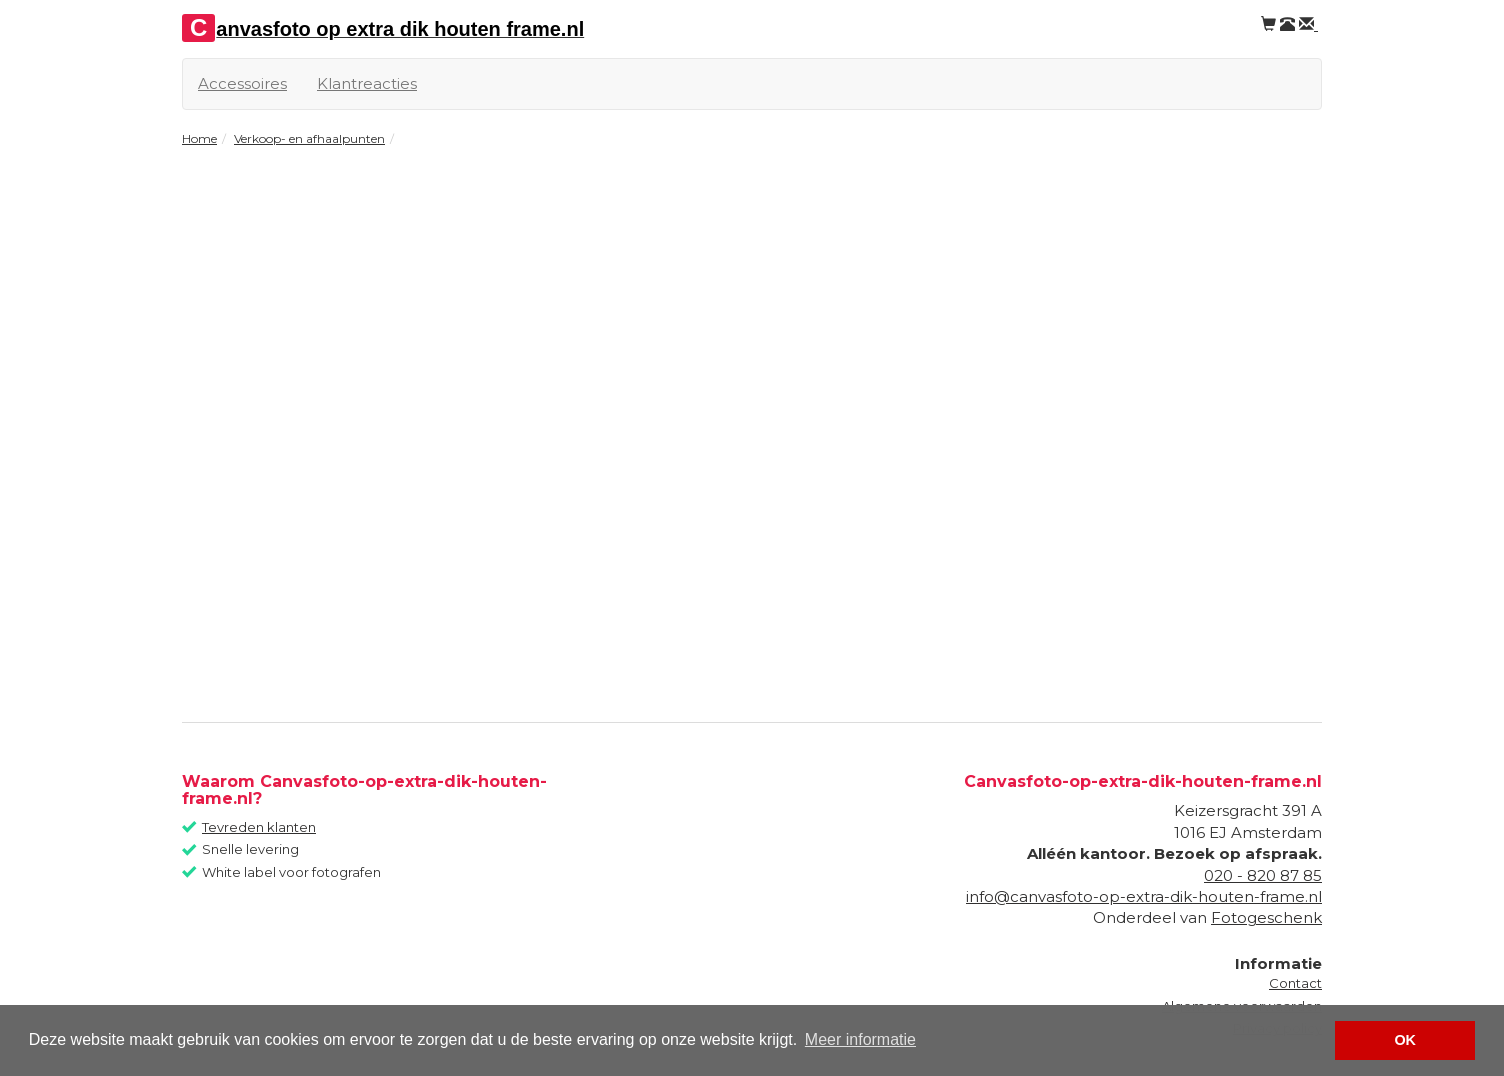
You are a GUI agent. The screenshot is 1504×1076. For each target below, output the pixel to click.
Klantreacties (367, 83)
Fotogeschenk (1266, 917)
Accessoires (242, 83)
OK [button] (1405, 1040)
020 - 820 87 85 (1263, 875)
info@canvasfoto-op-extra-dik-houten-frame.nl (1144, 896)
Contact (1295, 983)
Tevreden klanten (259, 827)
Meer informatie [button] (860, 1039)
